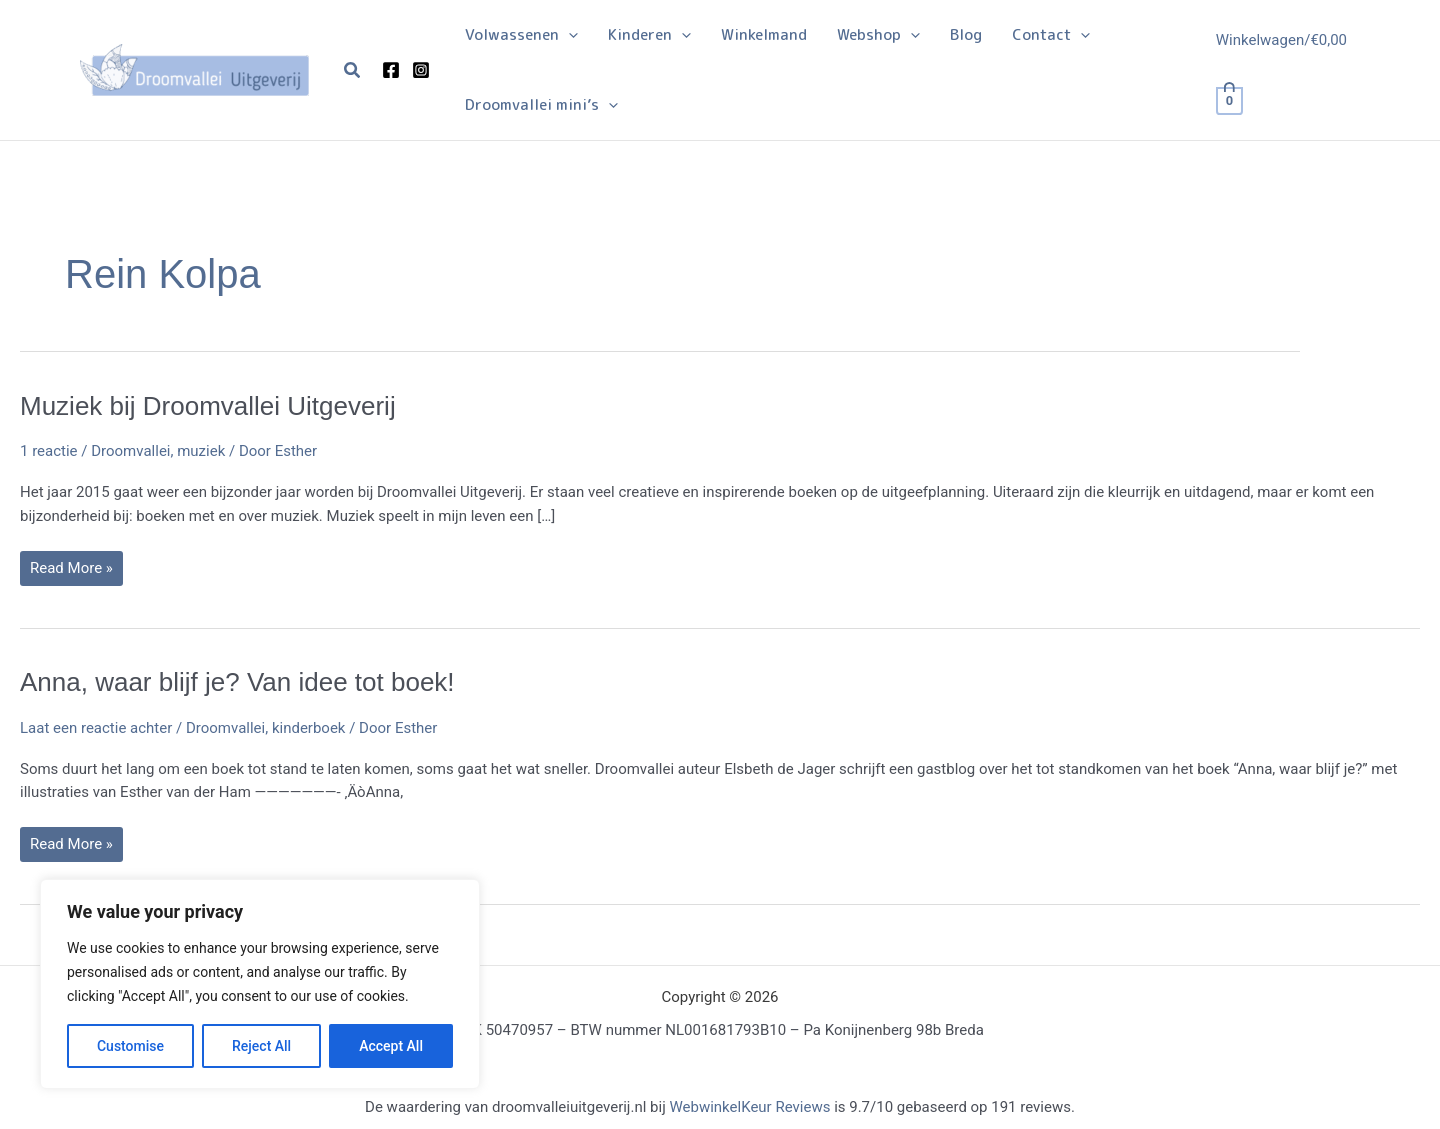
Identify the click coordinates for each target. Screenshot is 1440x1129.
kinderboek (309, 728)
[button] (353, 70)
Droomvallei (130, 451)
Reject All (261, 1046)
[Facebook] (391, 70)
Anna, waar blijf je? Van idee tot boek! (237, 682)
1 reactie (49, 451)
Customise (130, 1046)
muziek (201, 451)
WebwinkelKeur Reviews (749, 1107)
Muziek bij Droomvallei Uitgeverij (208, 406)
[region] (260, 984)
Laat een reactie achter (96, 728)
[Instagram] (421, 70)
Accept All (391, 1046)
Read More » (71, 572)
